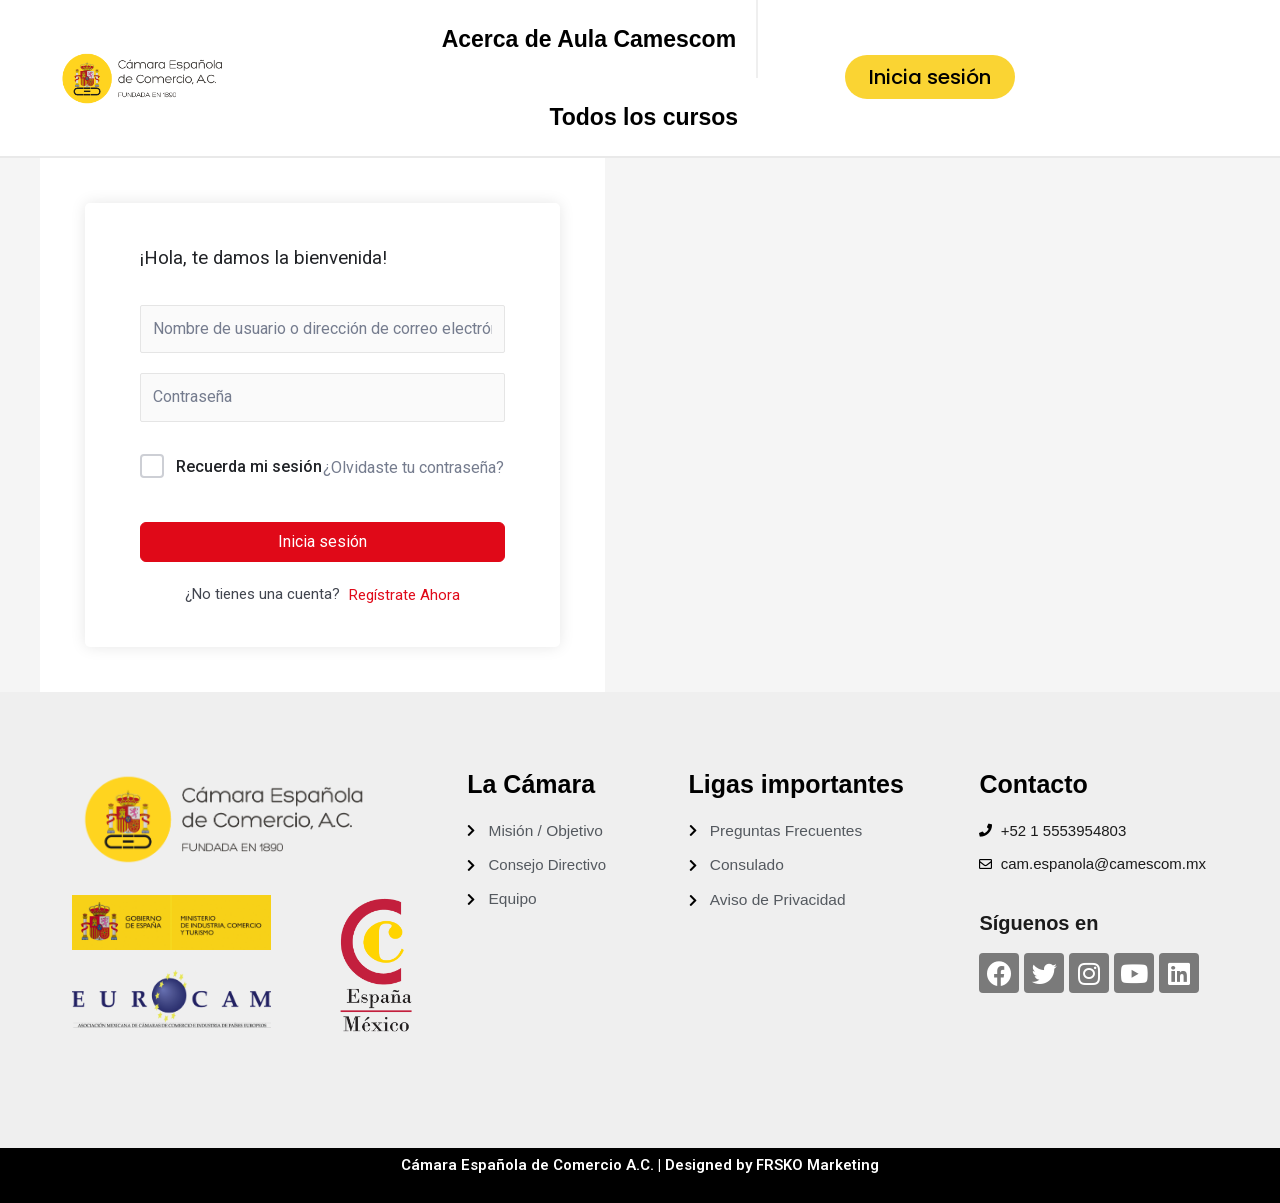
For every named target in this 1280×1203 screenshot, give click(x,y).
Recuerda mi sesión (249, 466)
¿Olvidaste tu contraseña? (413, 467)
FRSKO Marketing (818, 1165)
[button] (930, 77)
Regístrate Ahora (404, 595)
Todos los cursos (643, 117)
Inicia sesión (322, 541)
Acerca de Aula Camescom (589, 39)
